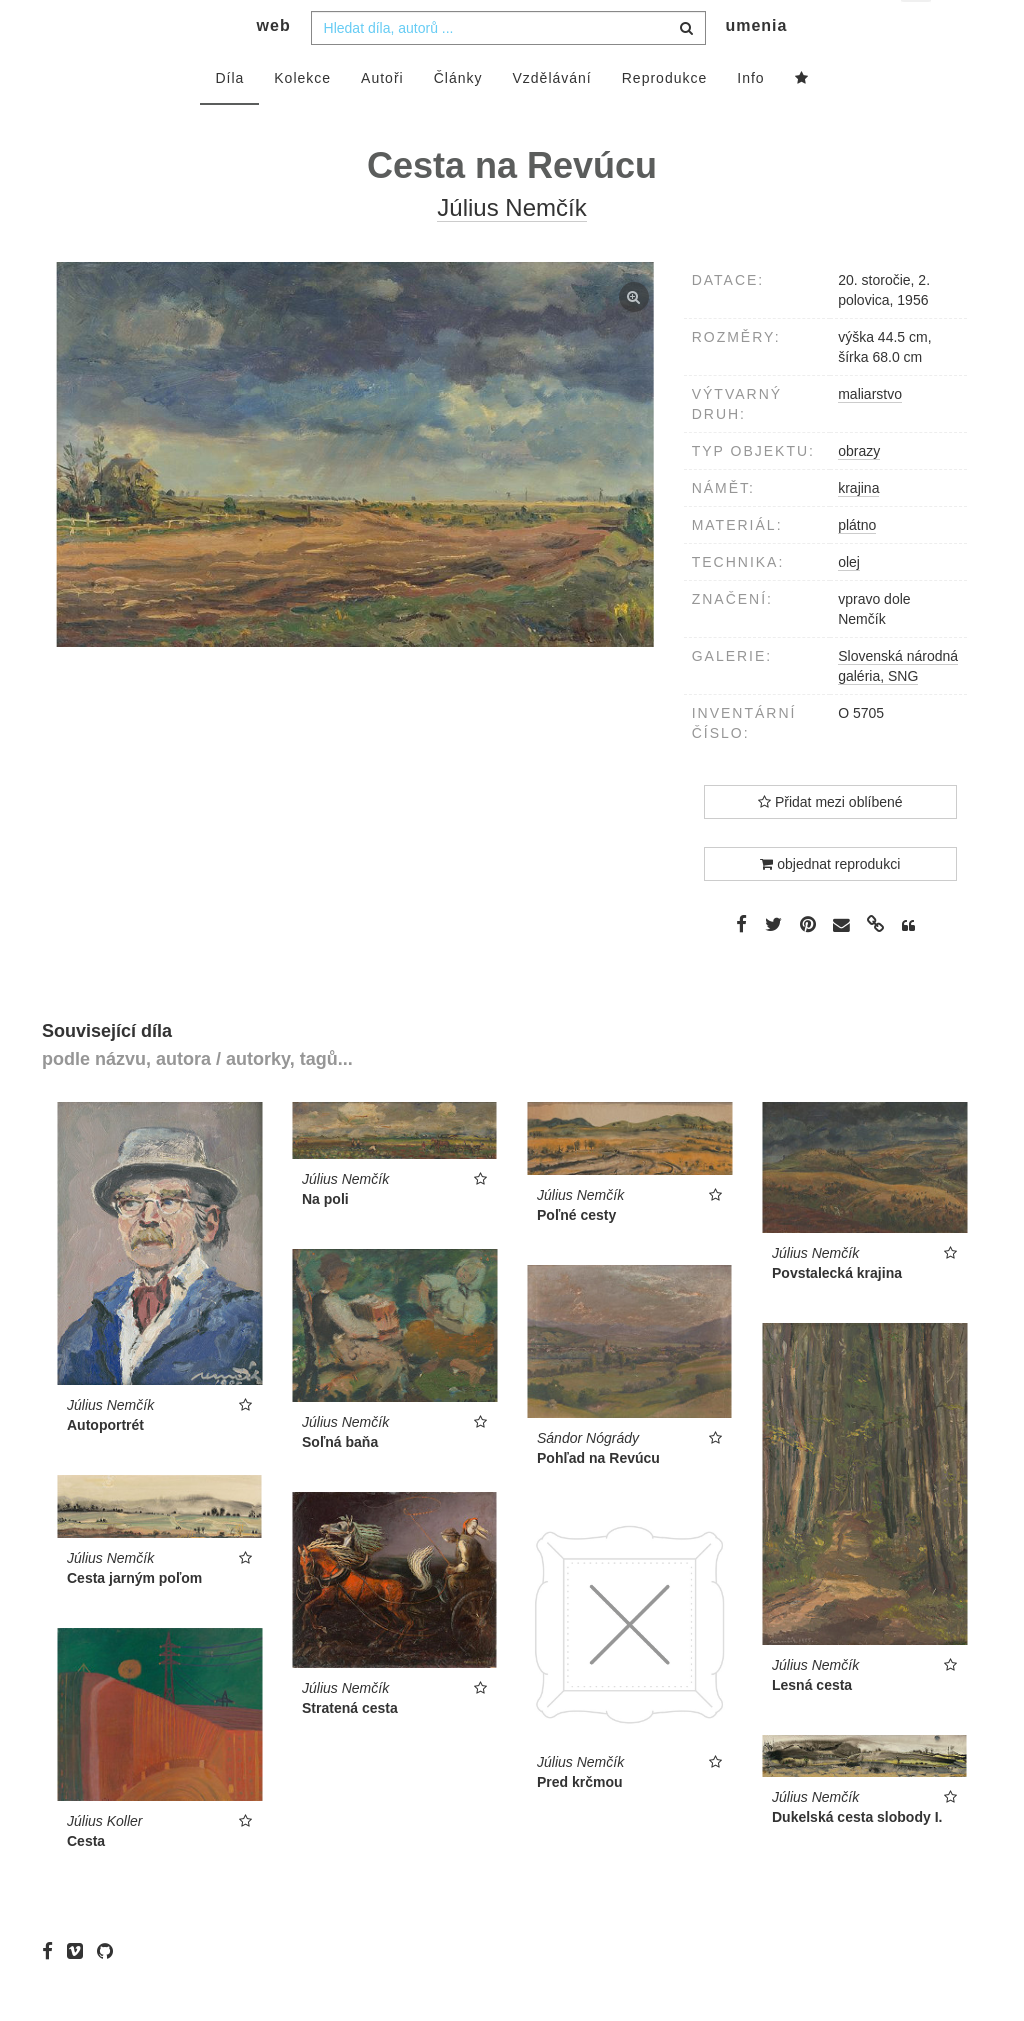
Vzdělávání (551, 117)
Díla (229, 117)
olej (849, 601)
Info (750, 117)
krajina (858, 527)
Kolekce (302, 117)
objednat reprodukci (830, 903)
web (274, 65)
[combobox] (508, 67)
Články (458, 117)
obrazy (859, 490)
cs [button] (917, 30)
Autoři (382, 117)
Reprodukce (665, 117)
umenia (756, 65)
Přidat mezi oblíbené (830, 841)
